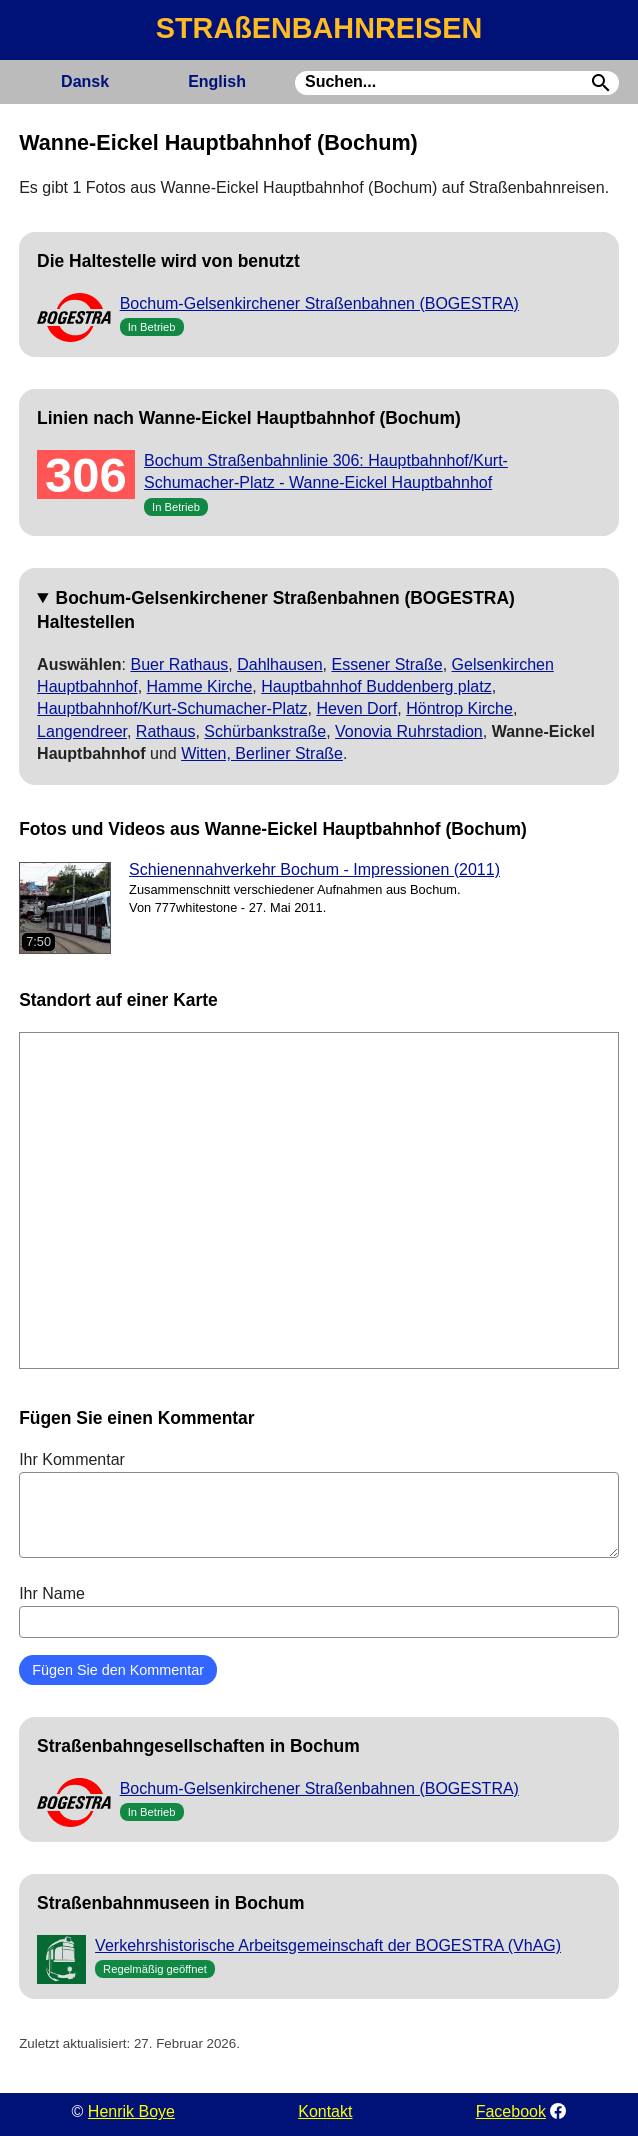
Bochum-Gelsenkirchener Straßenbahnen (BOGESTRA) (319, 303)
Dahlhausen (279, 664)
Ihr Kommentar (319, 1504)
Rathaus (166, 731)
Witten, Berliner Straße (262, 753)
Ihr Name (319, 1611)
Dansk (85, 81)
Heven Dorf (356, 708)
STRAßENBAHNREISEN (319, 28)
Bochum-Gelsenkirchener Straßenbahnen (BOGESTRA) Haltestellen (276, 610)
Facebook (511, 2111)
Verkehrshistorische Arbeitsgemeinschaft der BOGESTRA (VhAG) (328, 1945)
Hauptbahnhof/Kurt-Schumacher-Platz (172, 708)
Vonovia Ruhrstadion (409, 731)
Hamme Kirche (200, 686)
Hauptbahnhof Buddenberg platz (376, 686)
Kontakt (325, 2111)
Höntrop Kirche (459, 708)
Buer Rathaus (179, 664)
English (217, 81)
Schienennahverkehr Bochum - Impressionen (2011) (314, 869)
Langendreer (82, 731)
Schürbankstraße (265, 731)
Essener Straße (387, 664)
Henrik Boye (131, 2111)
